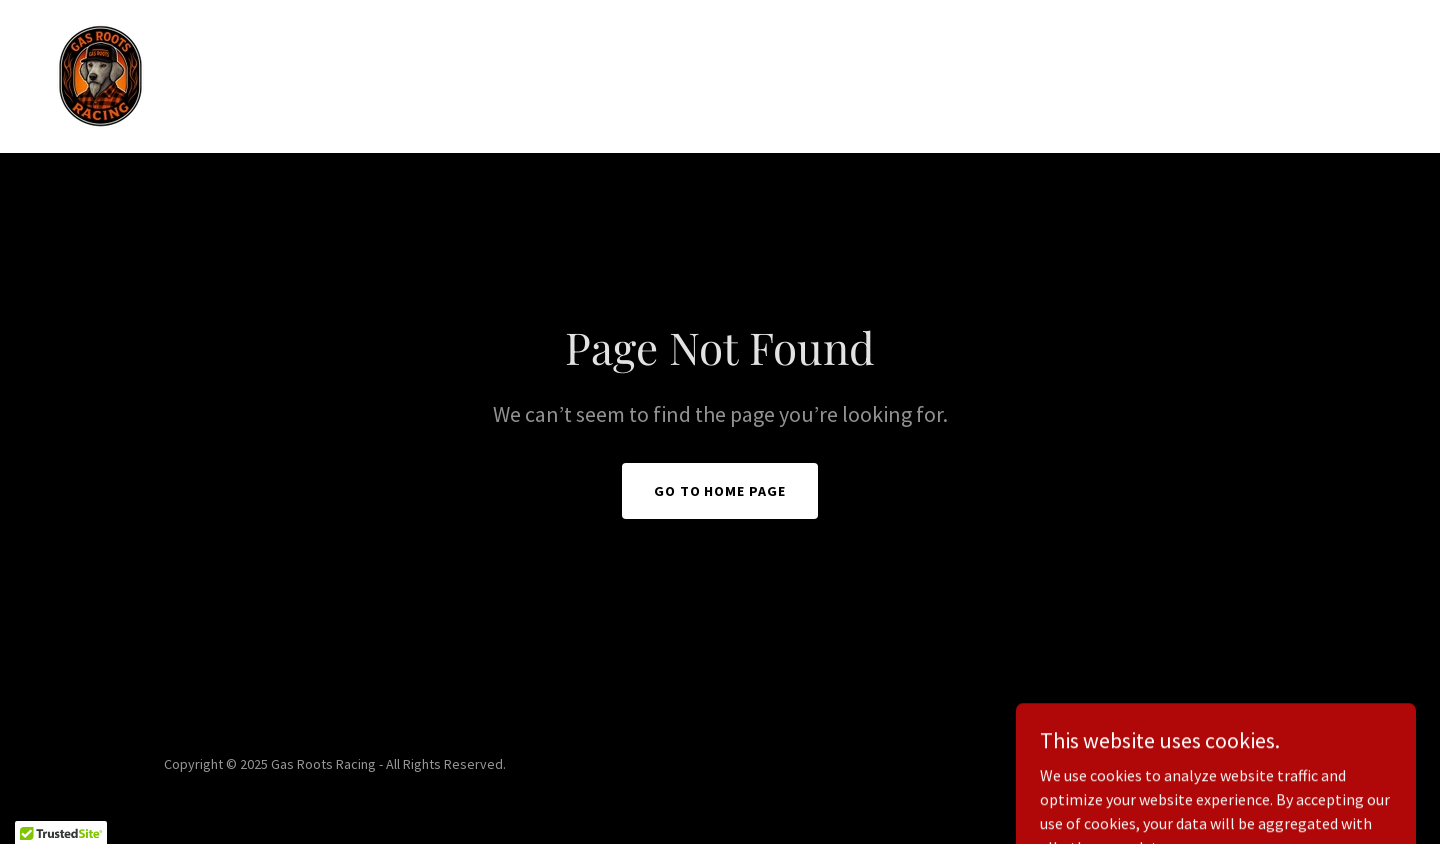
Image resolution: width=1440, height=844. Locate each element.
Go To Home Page (720, 491)
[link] (100, 74)
